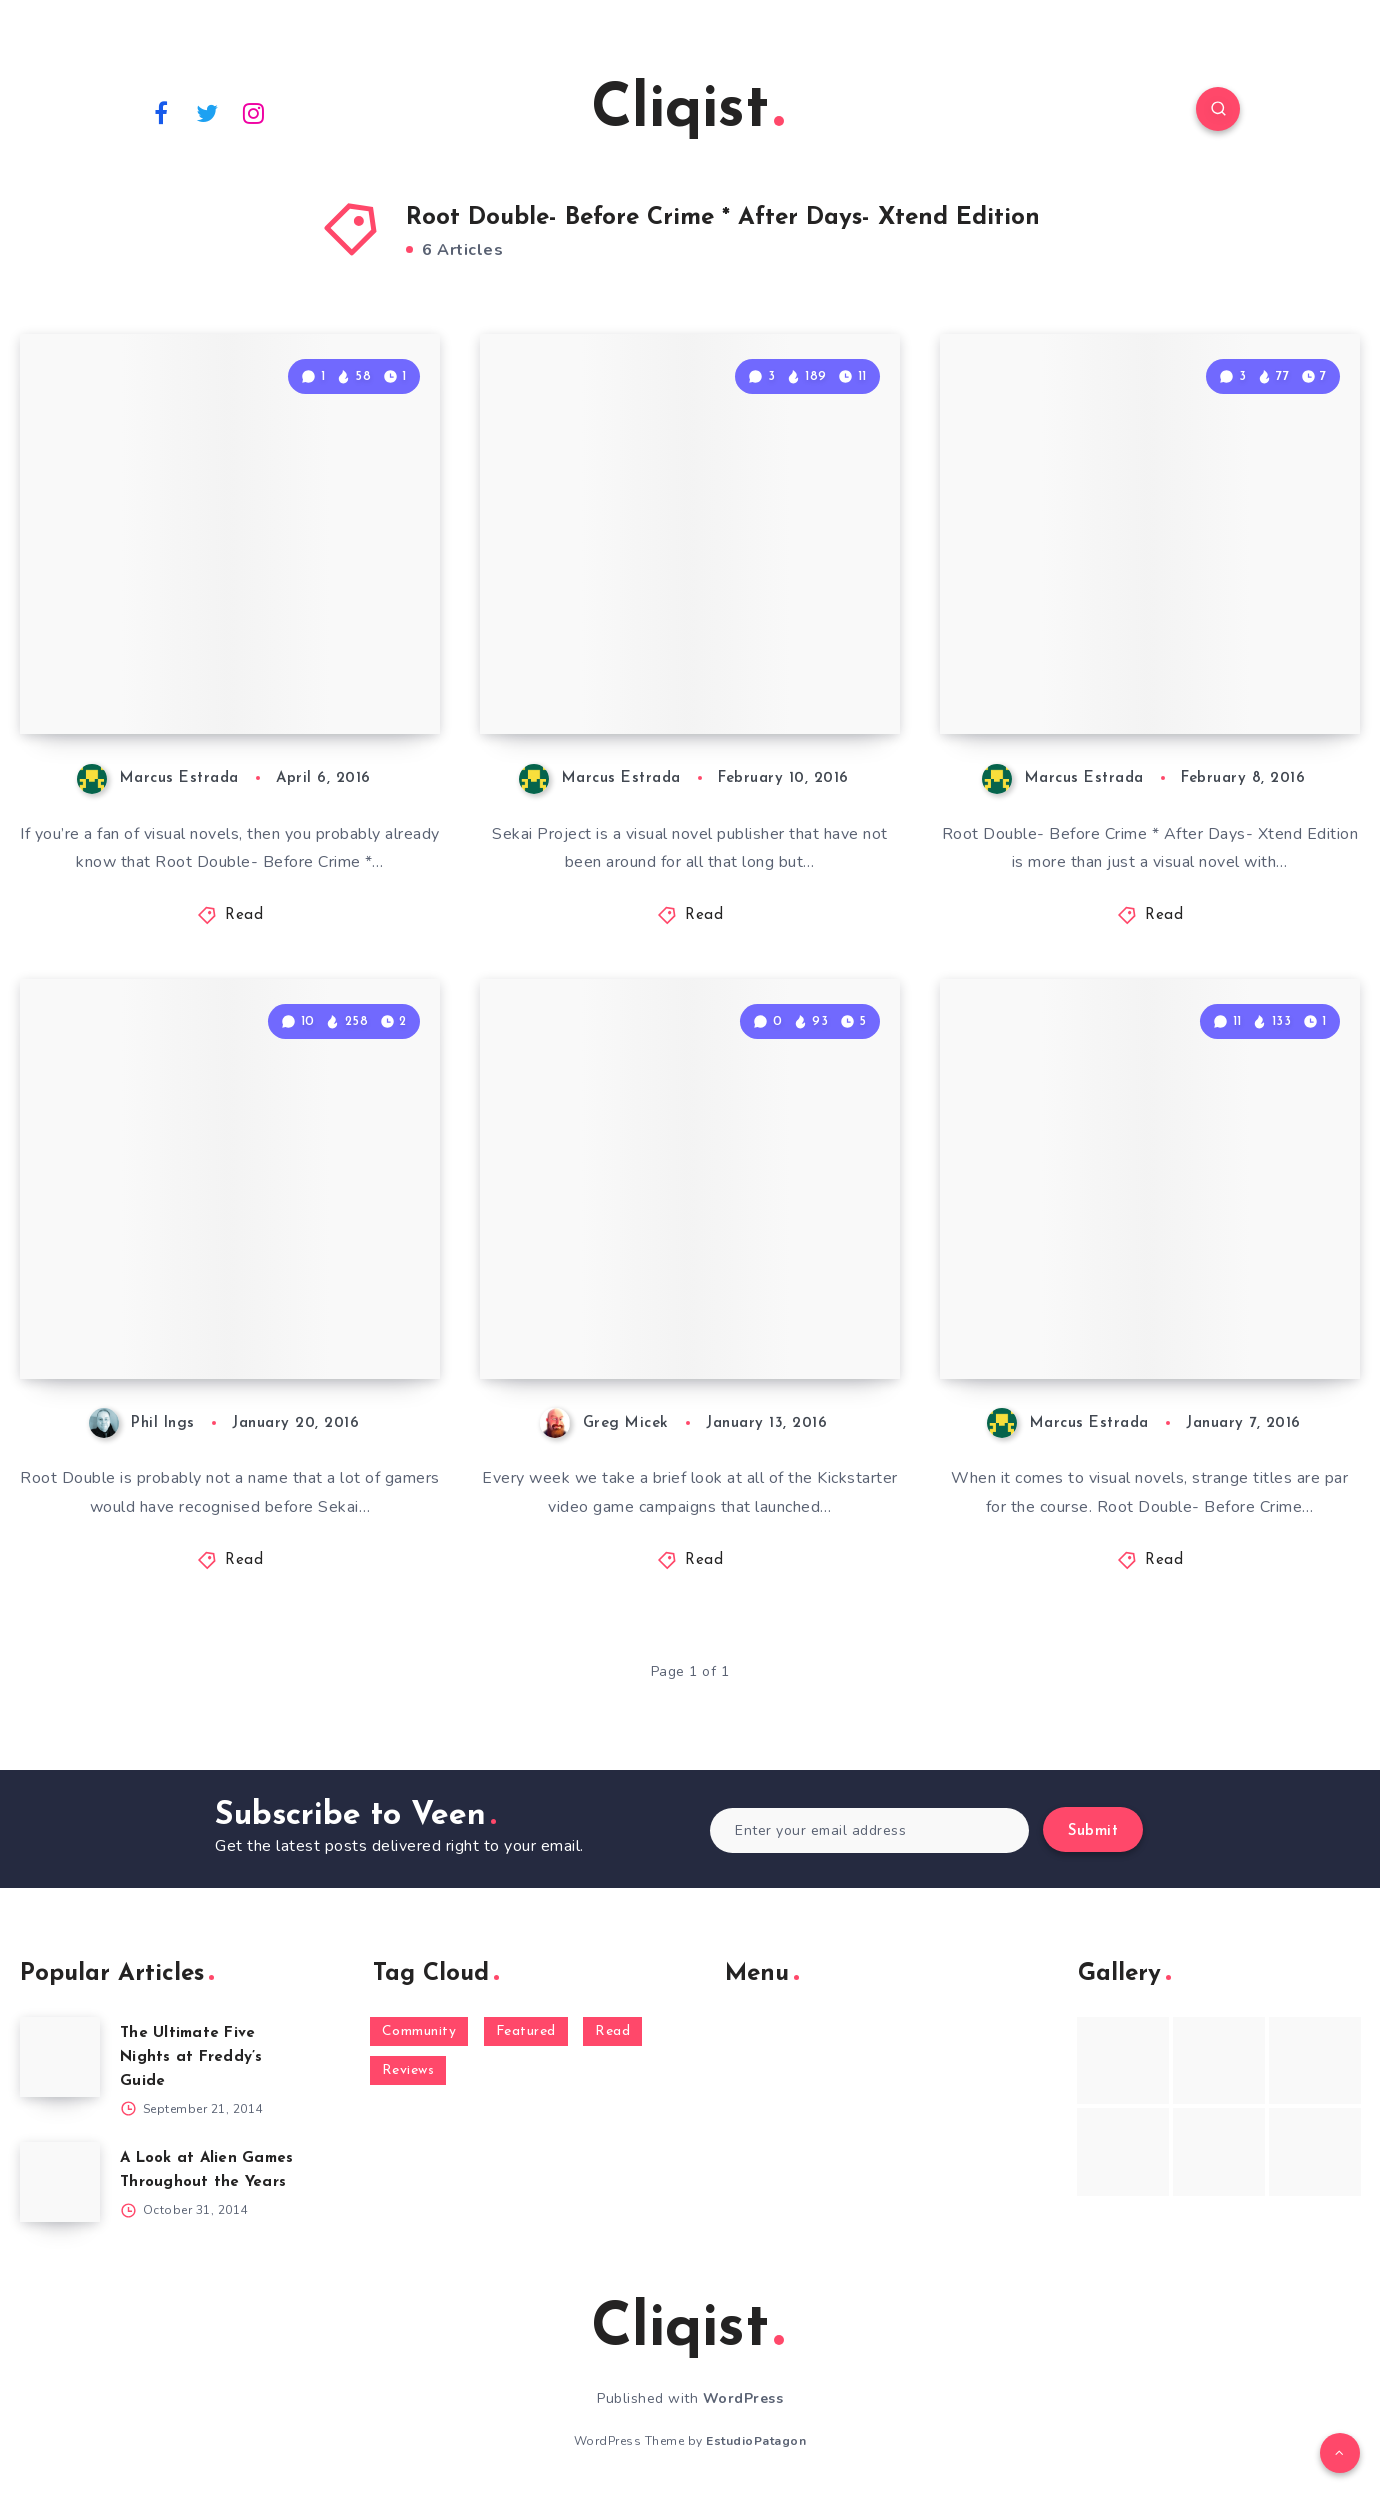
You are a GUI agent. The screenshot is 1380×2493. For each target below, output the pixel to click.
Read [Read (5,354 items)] (612, 2031)
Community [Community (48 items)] (419, 2031)
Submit (1093, 1831)
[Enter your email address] (869, 1830)
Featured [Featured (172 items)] (526, 2031)
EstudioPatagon (756, 2441)
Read (244, 915)
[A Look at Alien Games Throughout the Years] (60, 2182)
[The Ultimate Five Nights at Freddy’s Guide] (60, 2057)
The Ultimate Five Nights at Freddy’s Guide (191, 2057)
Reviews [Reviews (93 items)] (408, 2070)
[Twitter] (208, 112)
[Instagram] (254, 112)
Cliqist (687, 111)
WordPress (743, 2398)
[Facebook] (161, 112)
